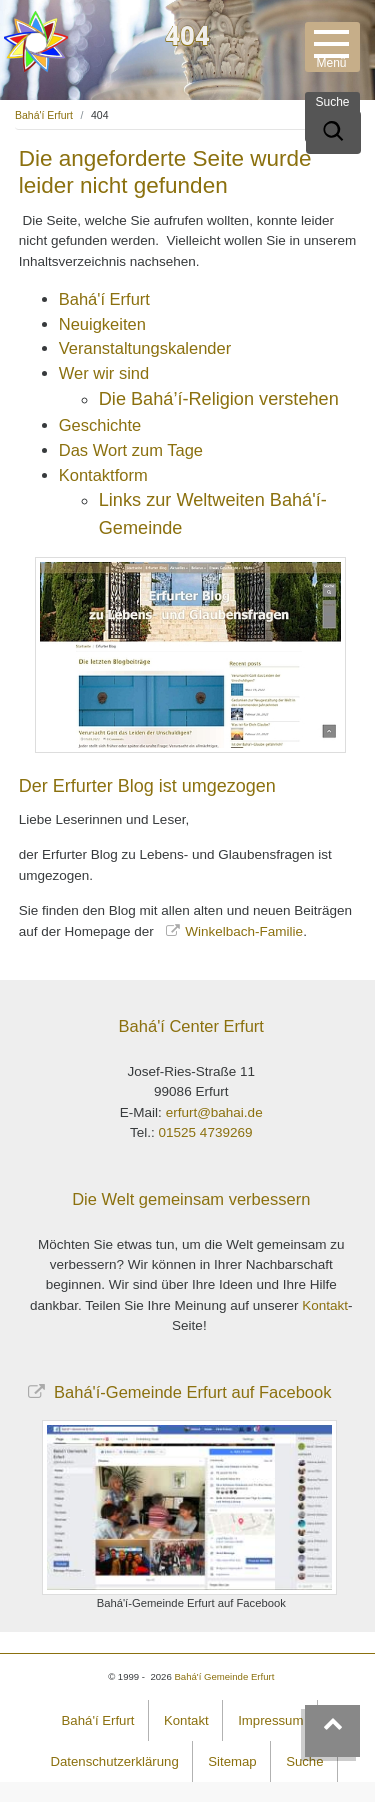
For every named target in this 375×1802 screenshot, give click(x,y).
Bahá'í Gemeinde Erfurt (224, 1676)
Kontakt (325, 1305)
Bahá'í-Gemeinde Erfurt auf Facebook (191, 1392)
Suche (304, 1761)
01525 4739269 (206, 1132)
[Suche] (333, 132)
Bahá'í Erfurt (44, 115)
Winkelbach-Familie (244, 931)
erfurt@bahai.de (214, 1112)
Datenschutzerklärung (114, 1761)
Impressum (270, 1720)
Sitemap (232, 1761)
